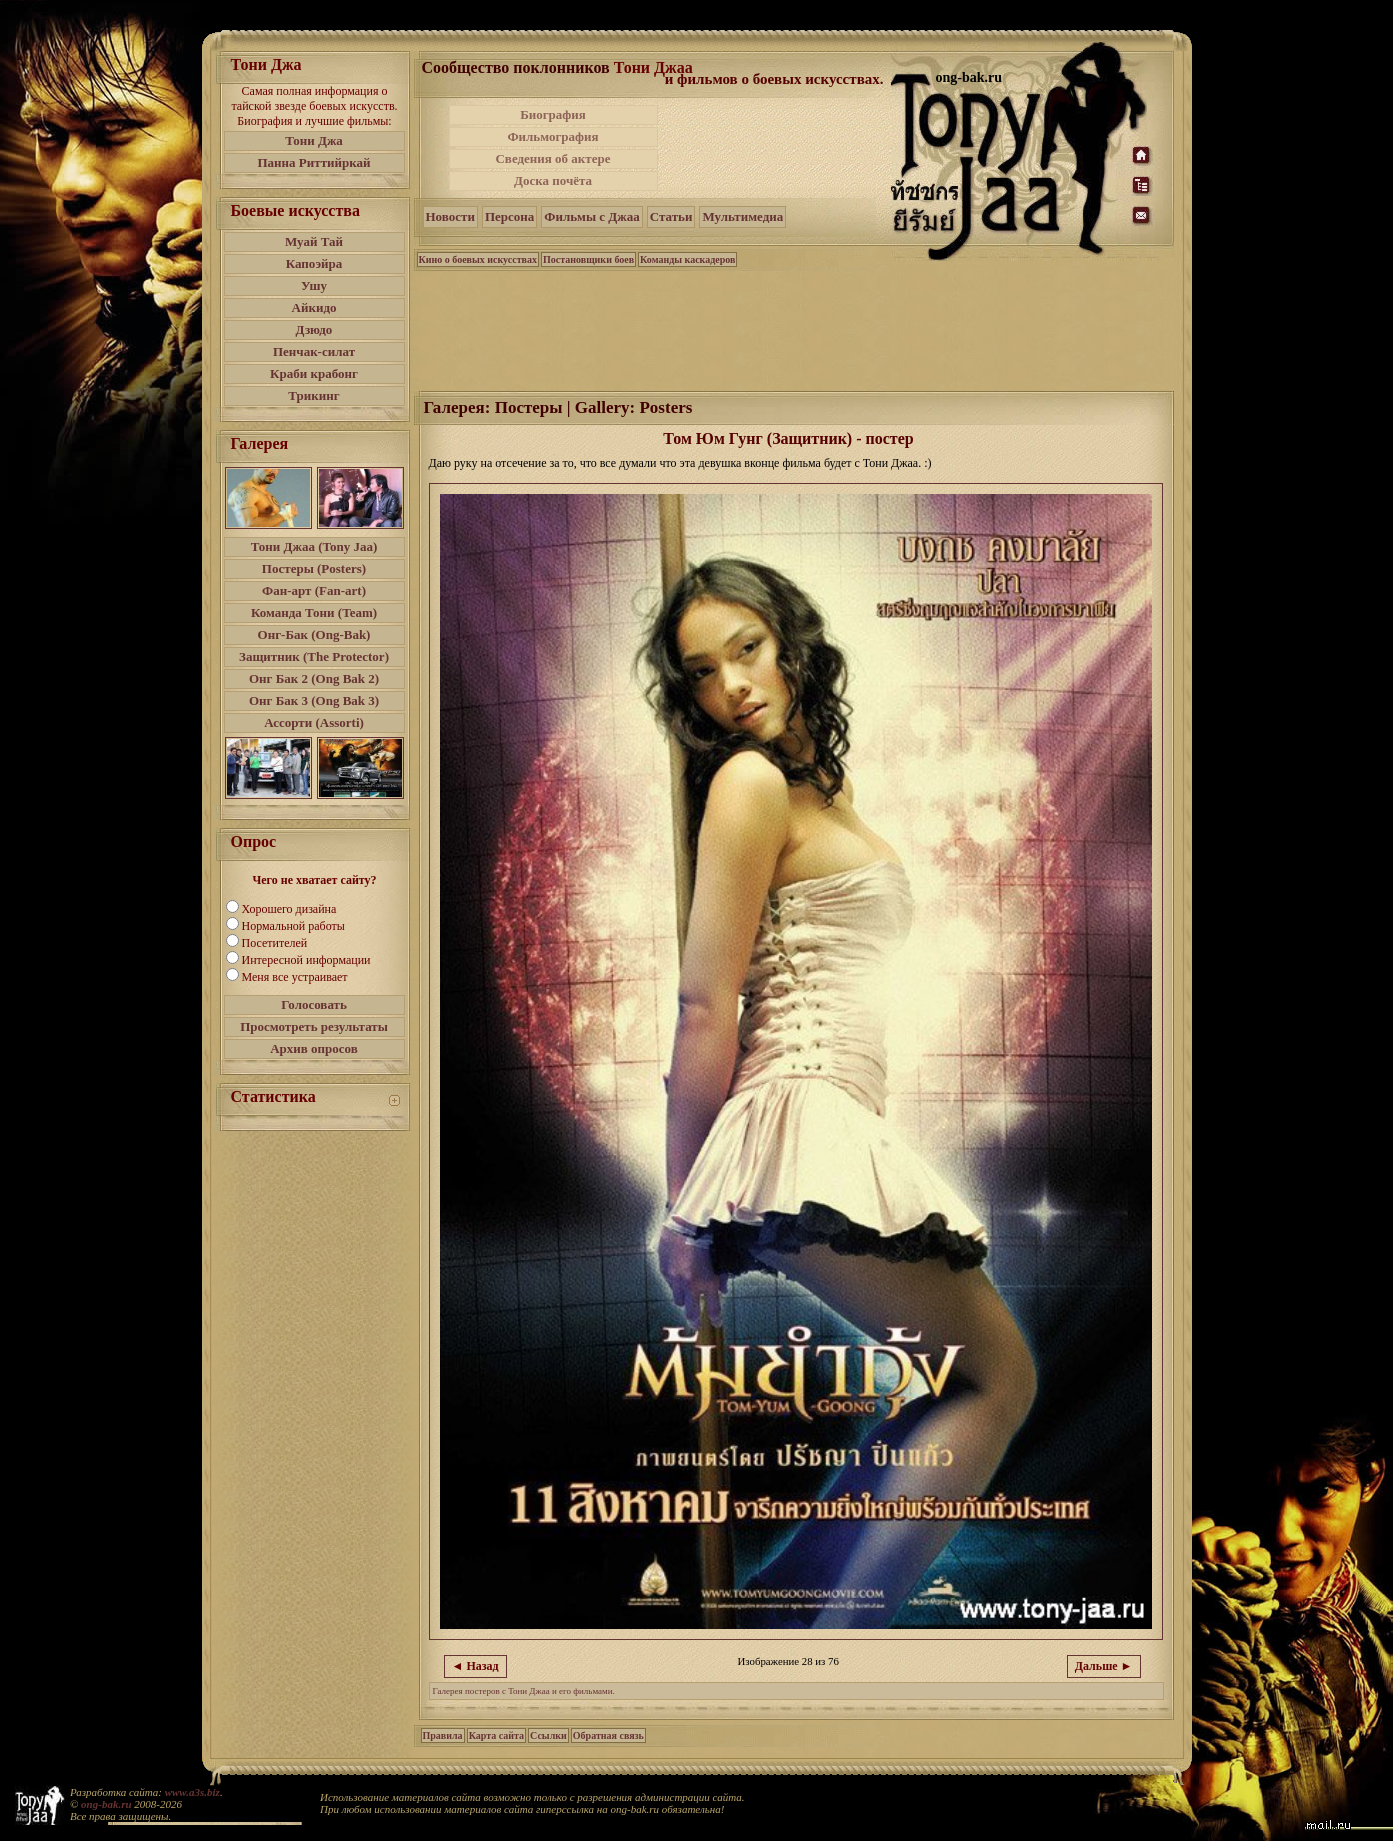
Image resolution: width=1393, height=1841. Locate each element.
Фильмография (552, 136)
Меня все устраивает (295, 977)
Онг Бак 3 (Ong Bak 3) (314, 700)
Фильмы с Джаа (591, 216)
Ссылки (548, 1735)
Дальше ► (1104, 1666)
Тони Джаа (653, 67)
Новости (450, 216)
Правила (443, 1735)
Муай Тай (314, 241)
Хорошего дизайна (289, 909)
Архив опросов (314, 1048)
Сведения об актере (552, 158)
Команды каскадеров (687, 259)
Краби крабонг (314, 373)
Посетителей (275, 943)
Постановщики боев (588, 259)
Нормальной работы (293, 926)
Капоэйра (314, 263)
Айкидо (314, 307)
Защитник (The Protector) (314, 656)
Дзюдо (314, 329)
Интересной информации (306, 960)
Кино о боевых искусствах (478, 259)
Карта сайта (496, 1735)
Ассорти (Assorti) (314, 722)
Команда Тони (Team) (314, 612)
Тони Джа (314, 140)
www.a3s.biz (192, 1792)
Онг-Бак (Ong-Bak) (314, 634)
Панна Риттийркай (313, 162)
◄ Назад (475, 1666)
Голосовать (314, 1004)
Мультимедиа (742, 216)
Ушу (314, 285)
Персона (509, 216)
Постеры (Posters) (314, 568)
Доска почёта (553, 180)
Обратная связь (608, 1735)
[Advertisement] (776, 148)
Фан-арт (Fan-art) (314, 590)
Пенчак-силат (314, 351)
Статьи (671, 216)
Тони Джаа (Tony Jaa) (314, 546)
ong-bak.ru (106, 1804)
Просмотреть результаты (314, 1026)
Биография (553, 114)
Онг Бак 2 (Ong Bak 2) (314, 678)
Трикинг (313, 395)
